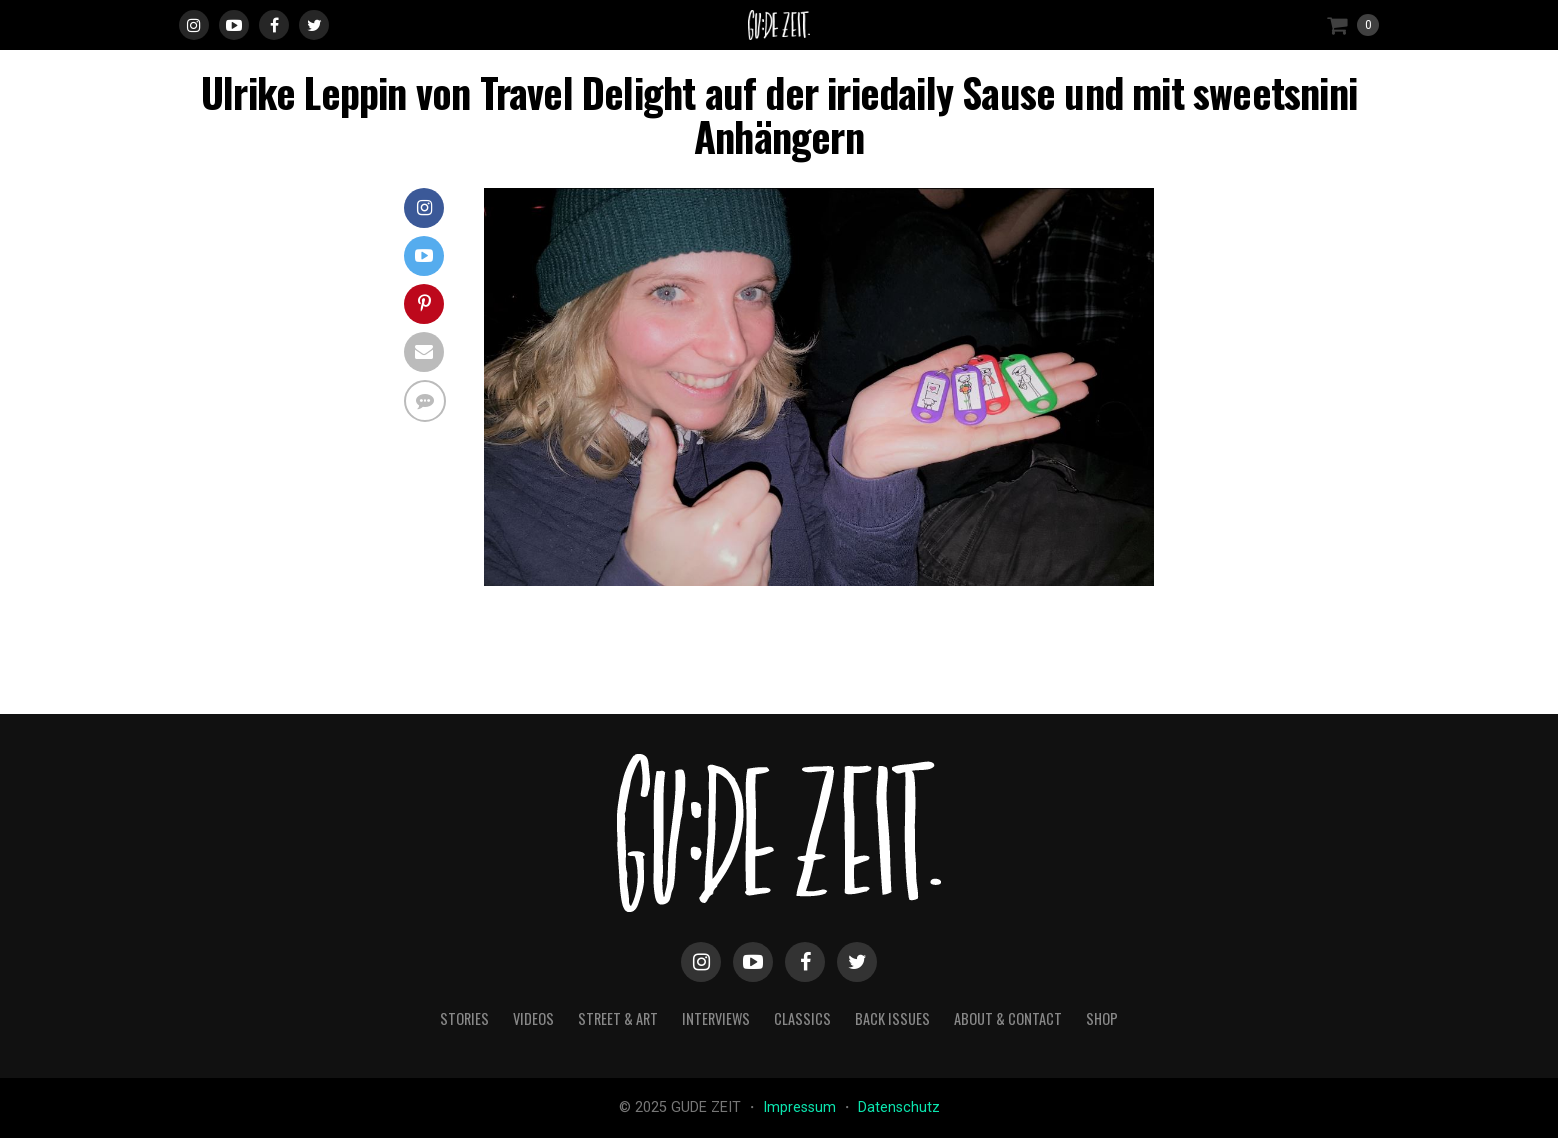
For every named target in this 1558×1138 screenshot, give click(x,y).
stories (464, 1018)
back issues (892, 1018)
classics (802, 1018)
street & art (618, 1018)
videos (533, 1018)
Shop (1102, 1018)
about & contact (1008, 1018)
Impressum (801, 1107)
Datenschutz (899, 1107)
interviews (716, 1018)
